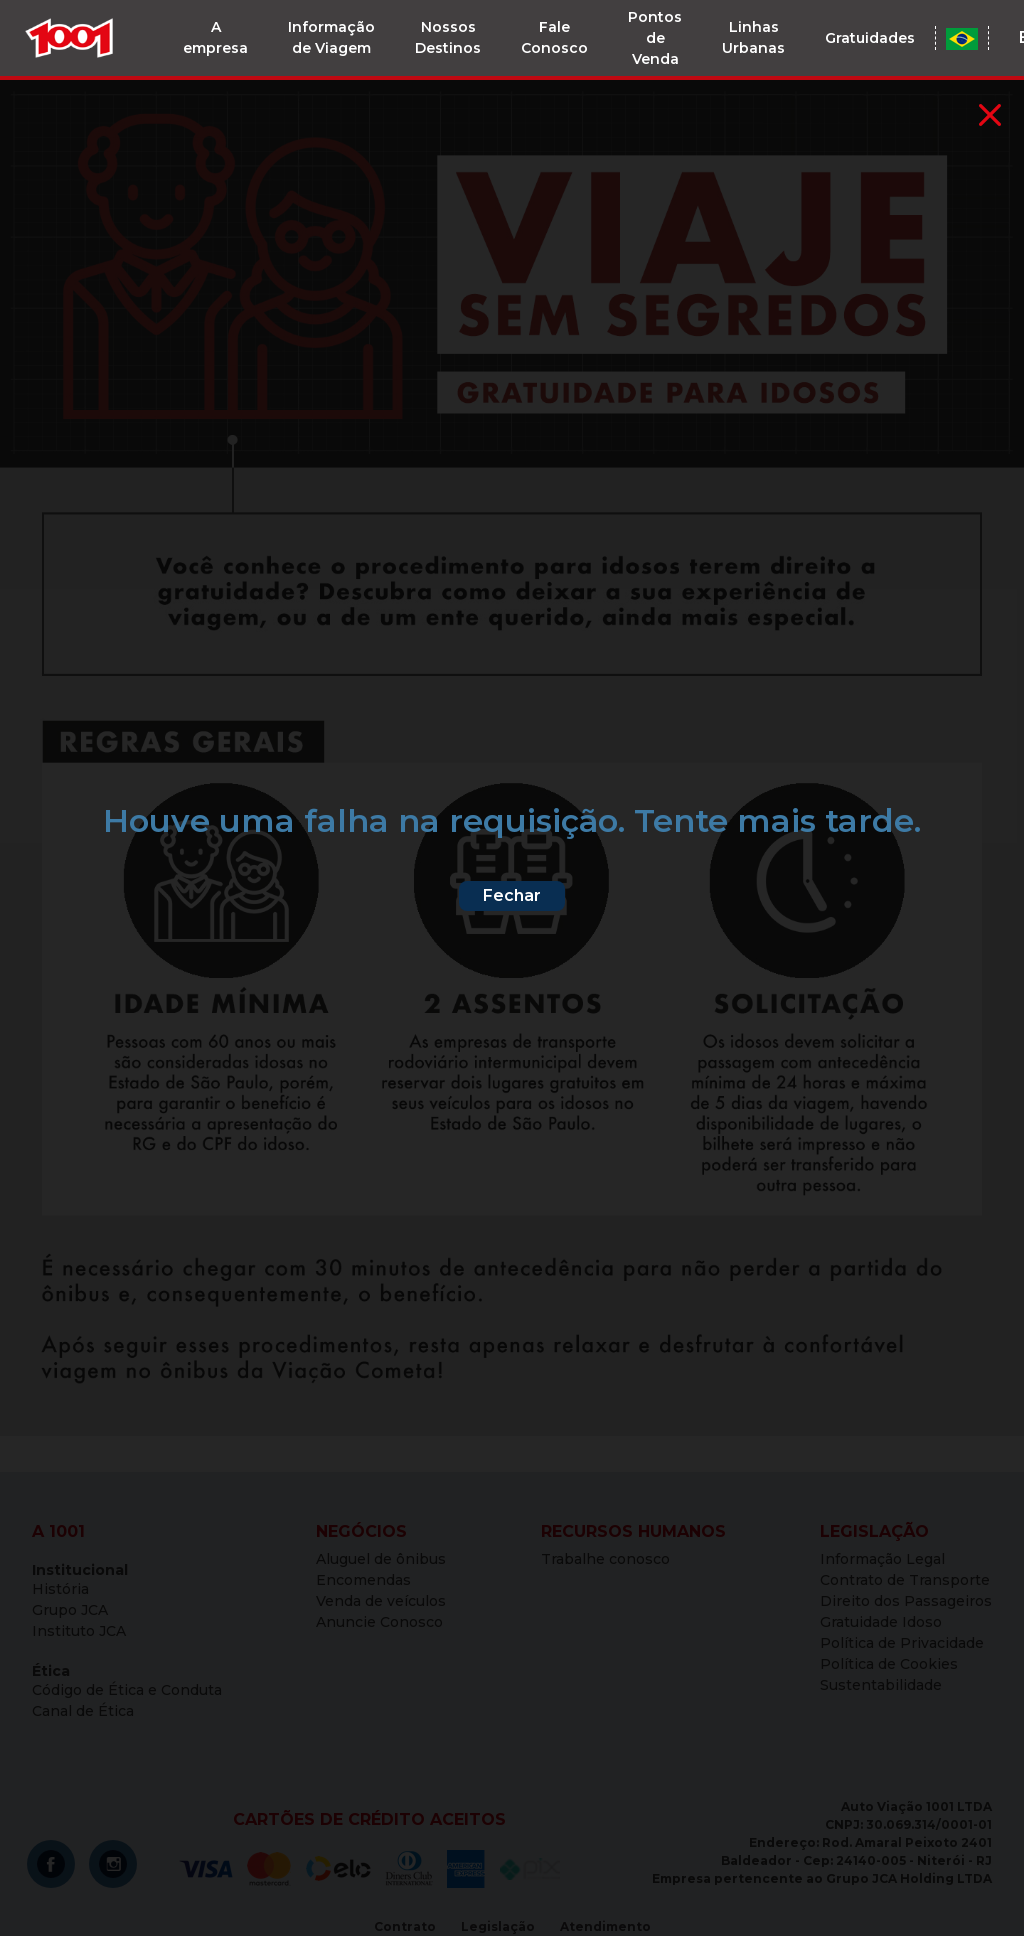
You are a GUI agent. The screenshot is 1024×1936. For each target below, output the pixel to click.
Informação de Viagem (331, 37)
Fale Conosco (554, 37)
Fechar (512, 895)
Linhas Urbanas (753, 37)
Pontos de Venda (655, 38)
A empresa (215, 37)
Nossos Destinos (448, 37)
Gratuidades (870, 38)
